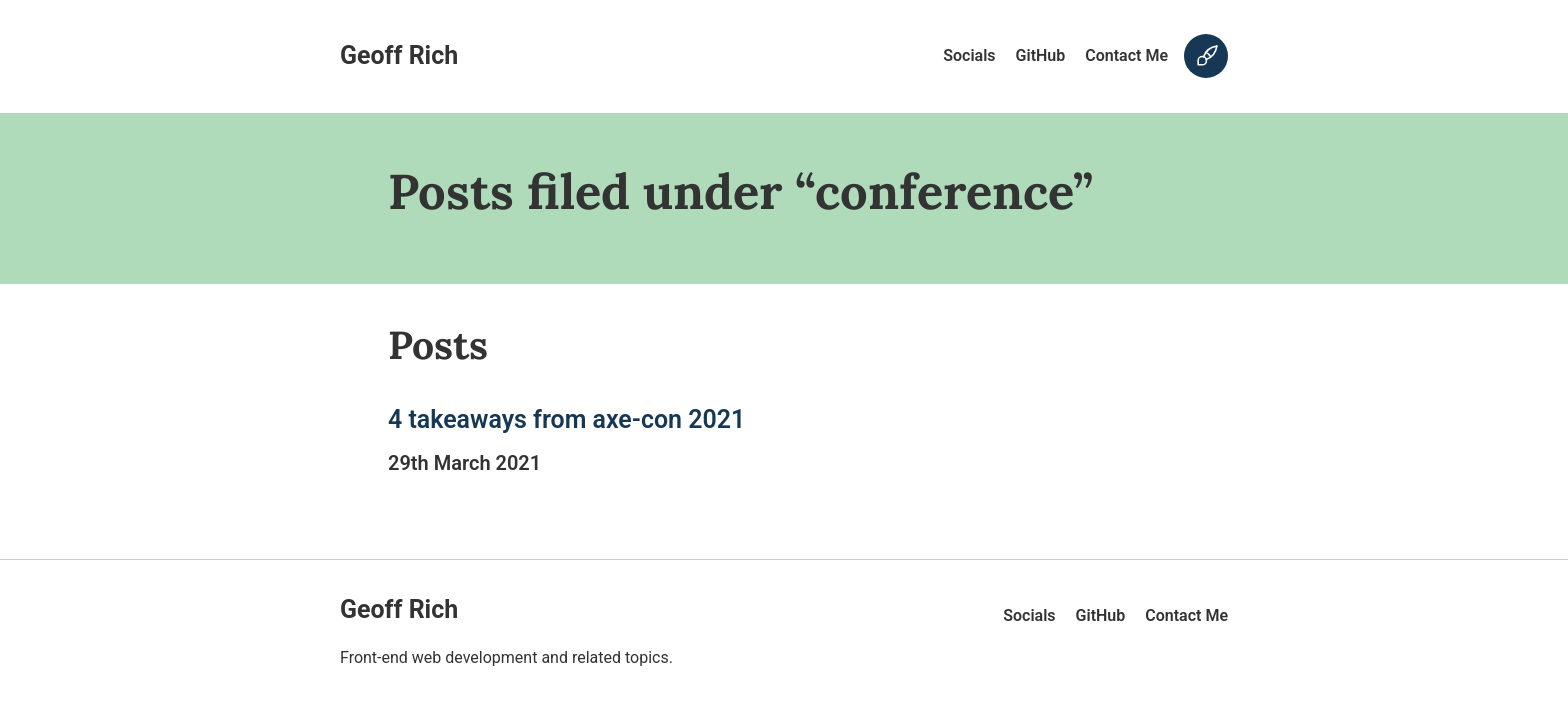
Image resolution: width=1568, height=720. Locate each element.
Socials (969, 55)
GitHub (1041, 55)
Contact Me (1126, 55)
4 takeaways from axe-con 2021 (566, 419)
